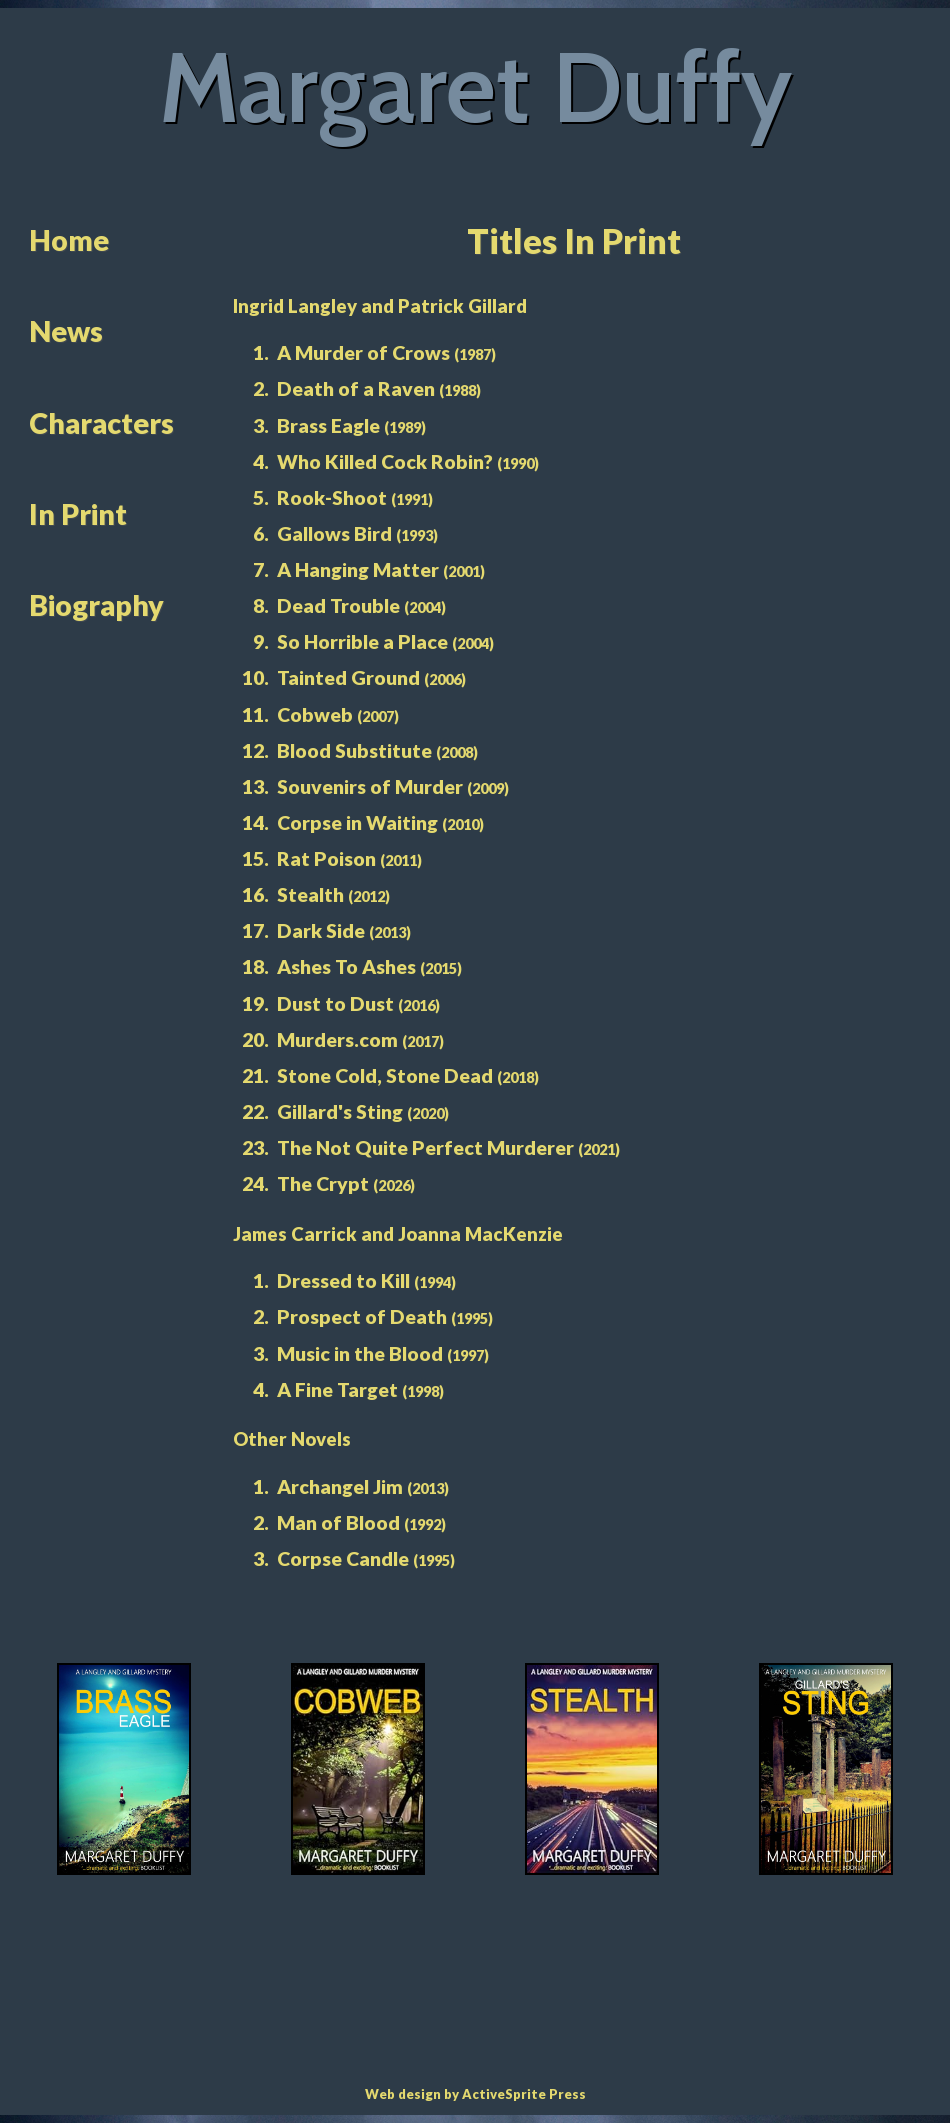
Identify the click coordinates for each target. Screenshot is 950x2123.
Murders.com (337, 1039)
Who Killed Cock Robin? (385, 461)
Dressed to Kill (343, 1280)
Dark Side (321, 930)
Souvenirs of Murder (370, 786)
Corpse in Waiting (357, 822)
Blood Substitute (354, 750)
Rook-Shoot (332, 497)
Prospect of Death (362, 1316)
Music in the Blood (360, 1353)
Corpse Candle (343, 1558)
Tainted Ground (348, 677)
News (66, 331)
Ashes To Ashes (346, 966)
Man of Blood (338, 1522)
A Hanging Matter (358, 569)
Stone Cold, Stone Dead (385, 1075)
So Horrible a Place (362, 641)
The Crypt (323, 1183)
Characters (101, 423)
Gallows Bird (334, 533)
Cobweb (315, 714)
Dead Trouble (338, 605)
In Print (78, 514)
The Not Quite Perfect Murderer (425, 1147)
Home (69, 240)
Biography (96, 605)
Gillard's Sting (340, 1111)
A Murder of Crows (363, 352)
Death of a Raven (356, 388)
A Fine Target (337, 1389)
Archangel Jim (340, 1486)
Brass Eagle (328, 425)
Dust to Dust (335, 1003)
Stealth (310, 894)
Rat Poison (326, 858)
